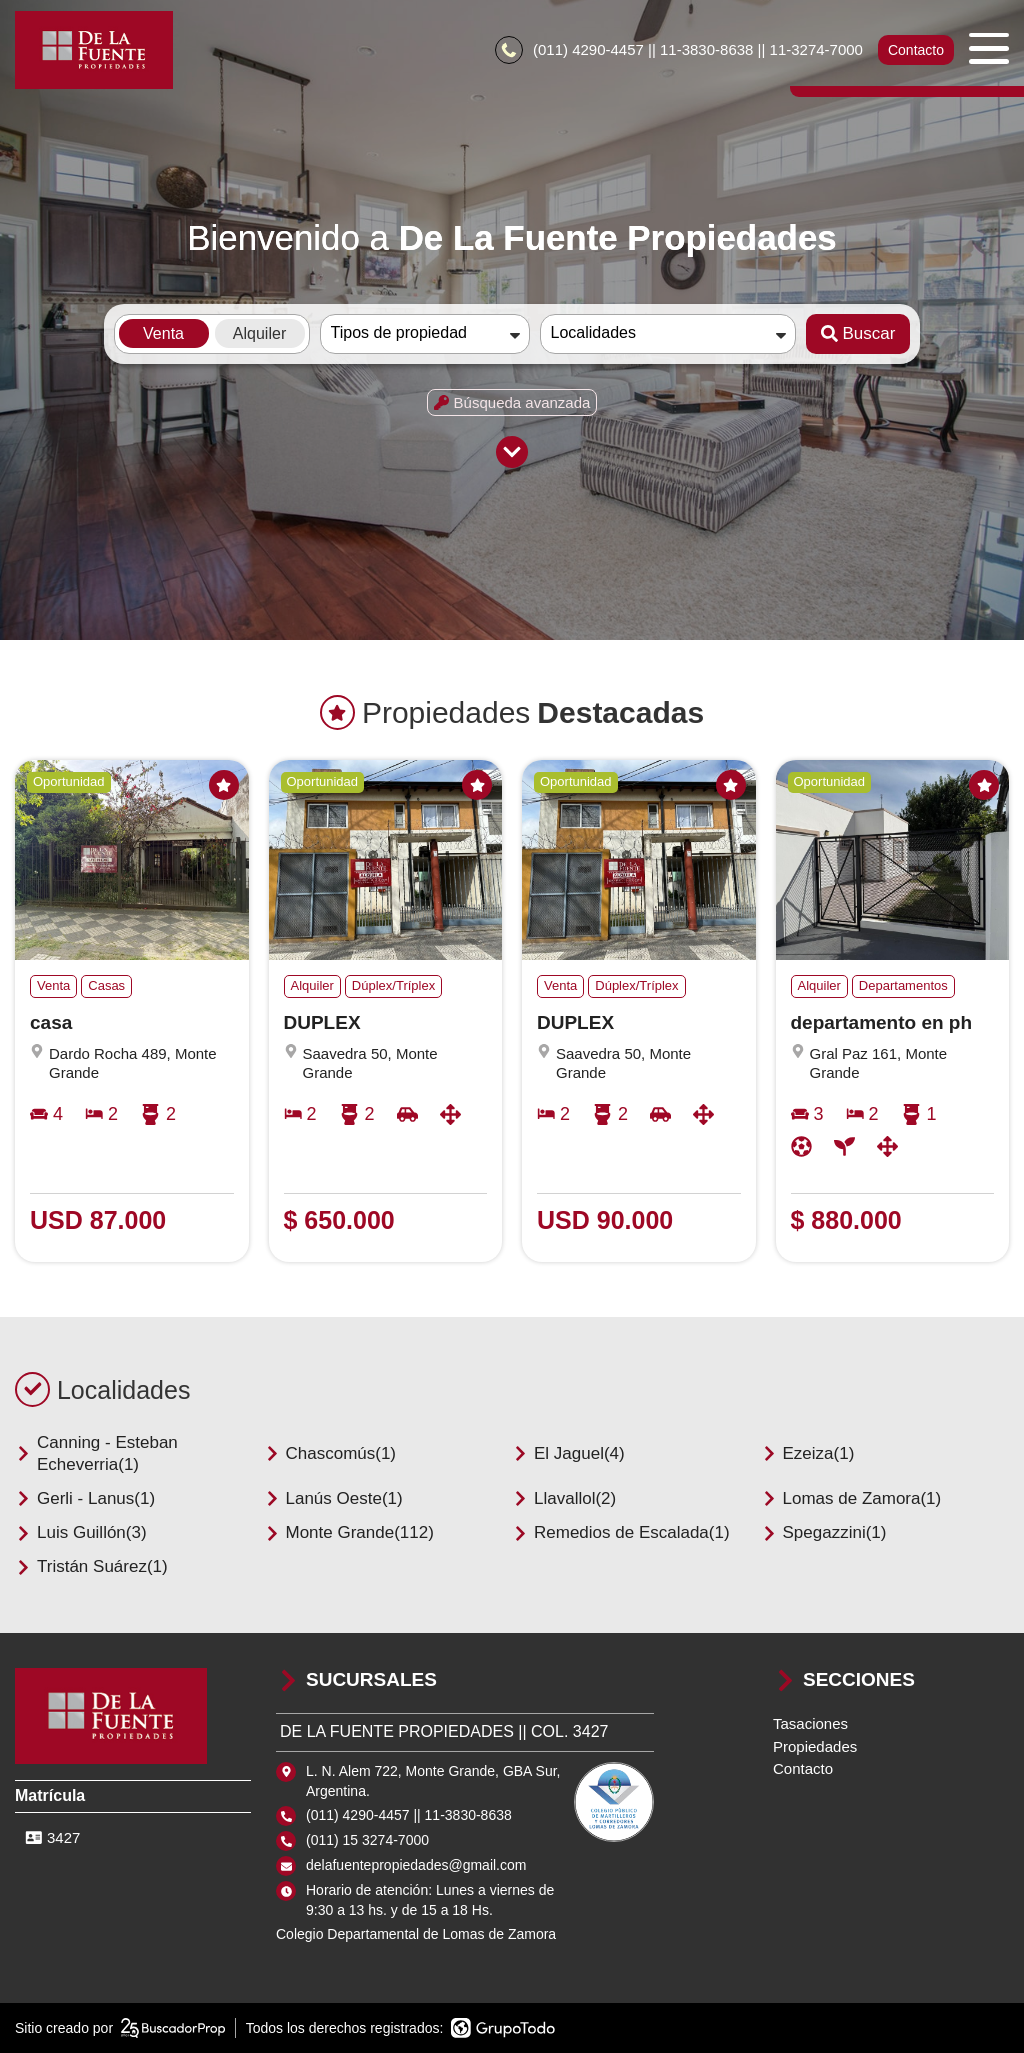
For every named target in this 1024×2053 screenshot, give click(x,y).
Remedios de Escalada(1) (621, 1532)
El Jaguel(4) (568, 1453)
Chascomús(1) (330, 1453)
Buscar (858, 333)
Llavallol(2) (564, 1498)
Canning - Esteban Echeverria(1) (96, 1453)
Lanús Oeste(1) (333, 1498)
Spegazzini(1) (824, 1532)
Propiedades (815, 1746)
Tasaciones (810, 1723)
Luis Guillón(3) (81, 1532)
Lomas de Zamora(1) (851, 1498)
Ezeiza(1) (808, 1453)
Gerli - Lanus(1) (85, 1498)
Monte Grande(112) (349, 1532)
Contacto (916, 50)
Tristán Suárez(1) (91, 1566)
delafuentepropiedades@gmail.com (416, 1865)
